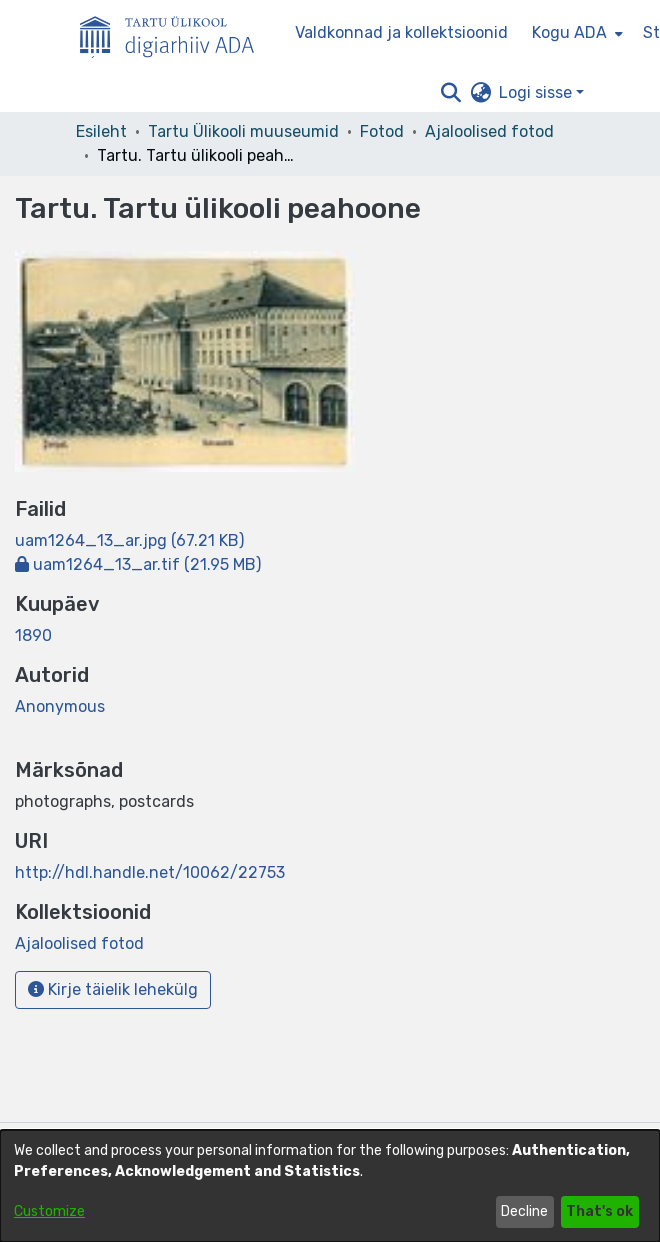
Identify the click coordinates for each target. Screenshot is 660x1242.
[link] (129, 540)
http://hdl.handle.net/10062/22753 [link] (150, 872)
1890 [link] (33, 635)
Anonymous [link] (60, 706)
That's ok (599, 1211)
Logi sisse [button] (537, 92)
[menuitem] (575, 33)
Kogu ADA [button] (569, 32)
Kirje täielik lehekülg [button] (113, 989)
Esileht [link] (101, 131)
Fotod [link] (382, 131)
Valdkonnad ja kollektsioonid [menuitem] (401, 32)
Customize (49, 1211)
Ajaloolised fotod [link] (489, 131)
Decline (524, 1211)
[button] (450, 93)
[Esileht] (175, 33)
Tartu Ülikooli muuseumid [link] (243, 131)
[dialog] (330, 1186)
